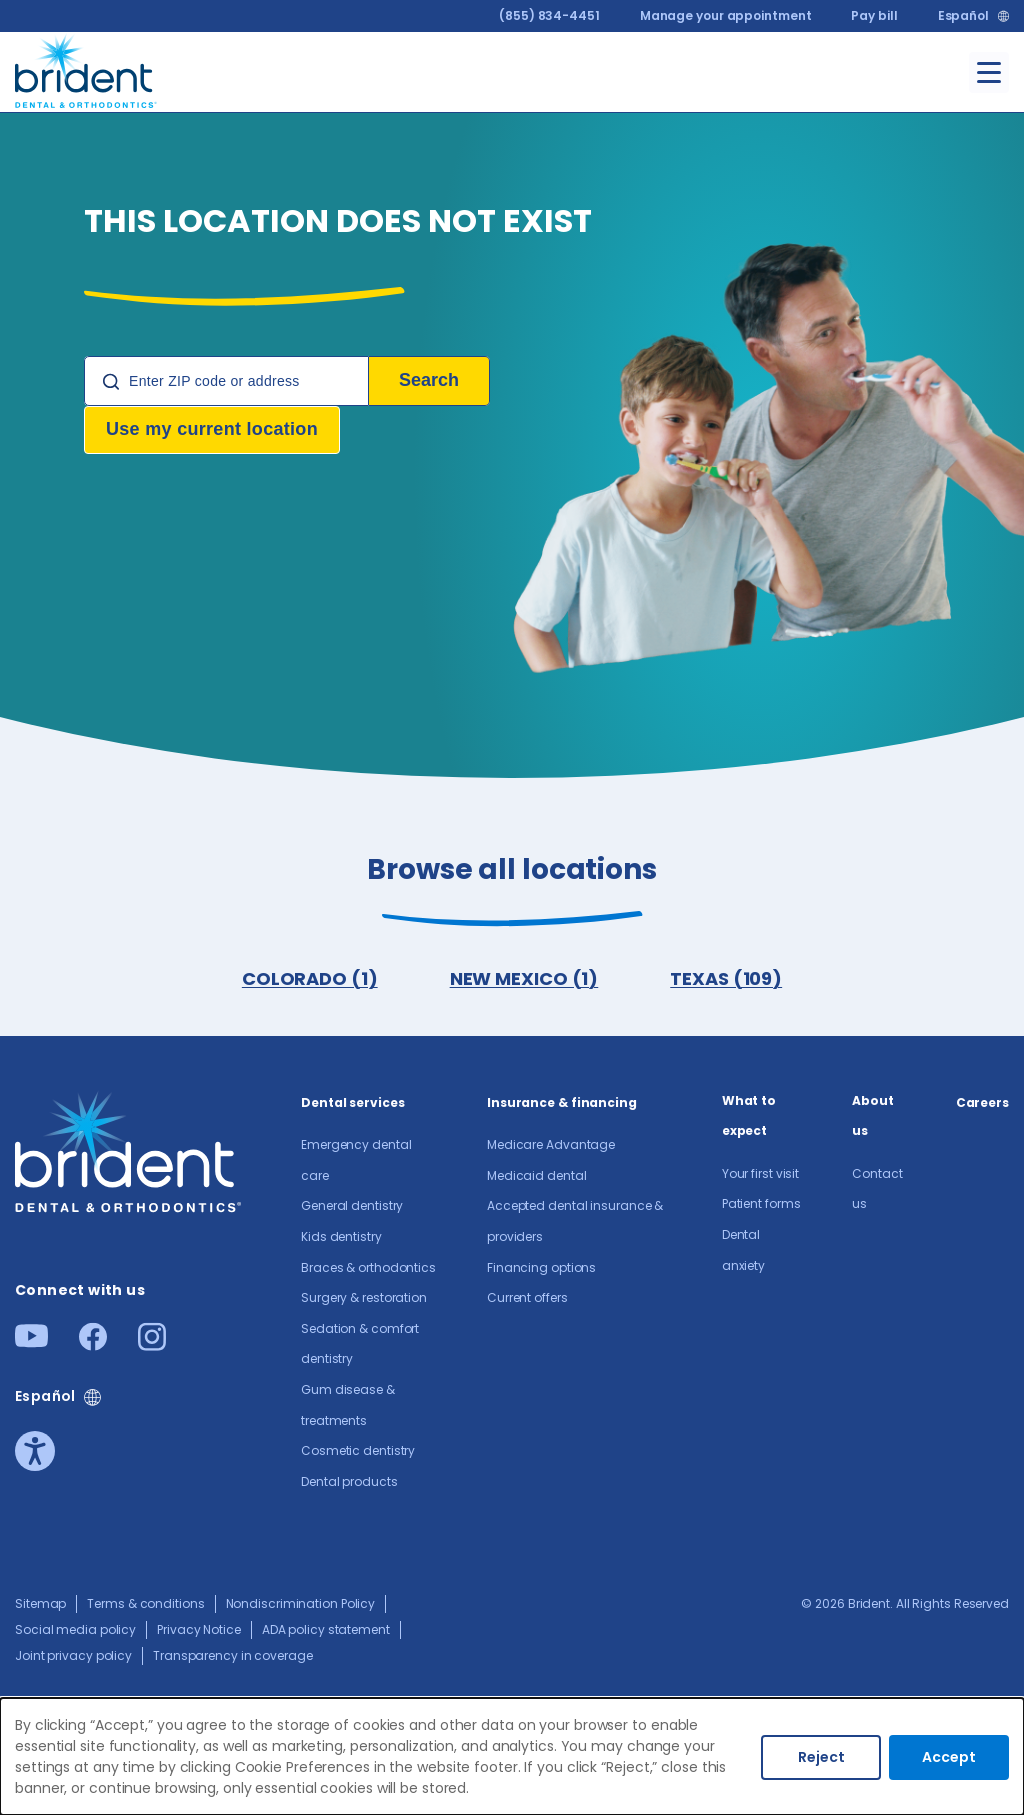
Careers (982, 1102)
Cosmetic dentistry (358, 1450)
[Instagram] (152, 1344)
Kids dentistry (341, 1236)
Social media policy (75, 1629)
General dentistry (352, 1205)
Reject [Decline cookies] (821, 1757)
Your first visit (760, 1173)
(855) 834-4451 (549, 15)
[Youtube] (31, 1341)
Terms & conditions (145, 1603)
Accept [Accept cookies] (949, 1757)
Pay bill (874, 15)
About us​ (873, 1116)
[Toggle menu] (989, 72)
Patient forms (761, 1203)
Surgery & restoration (364, 1297)
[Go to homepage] (86, 68)
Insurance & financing (562, 1102)
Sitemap (40, 1603)
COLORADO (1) (310, 978)
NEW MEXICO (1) (524, 978)
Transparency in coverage (233, 1655)
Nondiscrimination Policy (301, 1603)
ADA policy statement (326, 1629)
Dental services (353, 1102)
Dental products (349, 1481)
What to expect (749, 1116)
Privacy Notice (199, 1629)
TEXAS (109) (726, 978)
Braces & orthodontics (368, 1267)
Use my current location (212, 429)
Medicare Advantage (551, 1144)
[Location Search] (226, 381)
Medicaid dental (537, 1175)
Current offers (527, 1297)
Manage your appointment (726, 15)
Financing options (541, 1267)
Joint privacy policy (73, 1655)
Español (963, 16)
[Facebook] (93, 1344)
